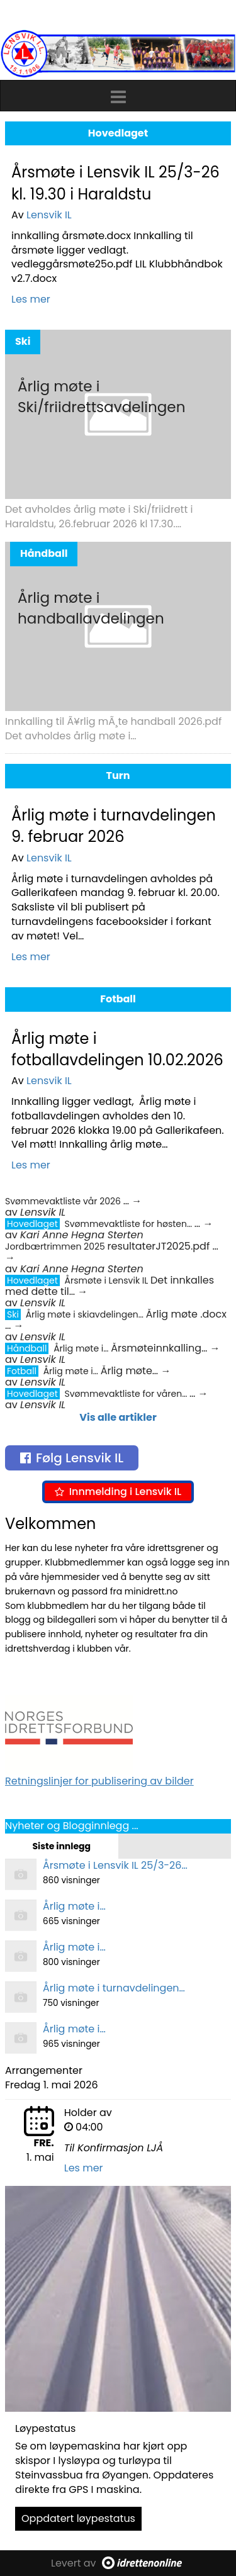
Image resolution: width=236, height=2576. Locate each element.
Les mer (30, 299)
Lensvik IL (49, 215)
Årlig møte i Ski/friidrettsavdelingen (101, 396)
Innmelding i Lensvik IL (118, 1491)
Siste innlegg (61, 1846)
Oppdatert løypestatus (78, 2518)
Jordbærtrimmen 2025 (56, 1246)
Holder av (88, 2112)
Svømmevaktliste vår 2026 (64, 1201)
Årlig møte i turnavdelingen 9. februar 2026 (113, 826)
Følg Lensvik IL (71, 1458)
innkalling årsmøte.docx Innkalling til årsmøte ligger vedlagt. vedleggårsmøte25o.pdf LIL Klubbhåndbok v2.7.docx (117, 257)
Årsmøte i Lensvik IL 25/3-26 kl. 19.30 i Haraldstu (115, 183)
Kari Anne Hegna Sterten (81, 1235)
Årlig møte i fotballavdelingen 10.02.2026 (117, 1049)
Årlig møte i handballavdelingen (91, 608)
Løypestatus (45, 2428)
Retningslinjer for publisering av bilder (99, 1781)
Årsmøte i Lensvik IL (108, 1280)
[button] (118, 94)
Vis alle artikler (118, 1417)
